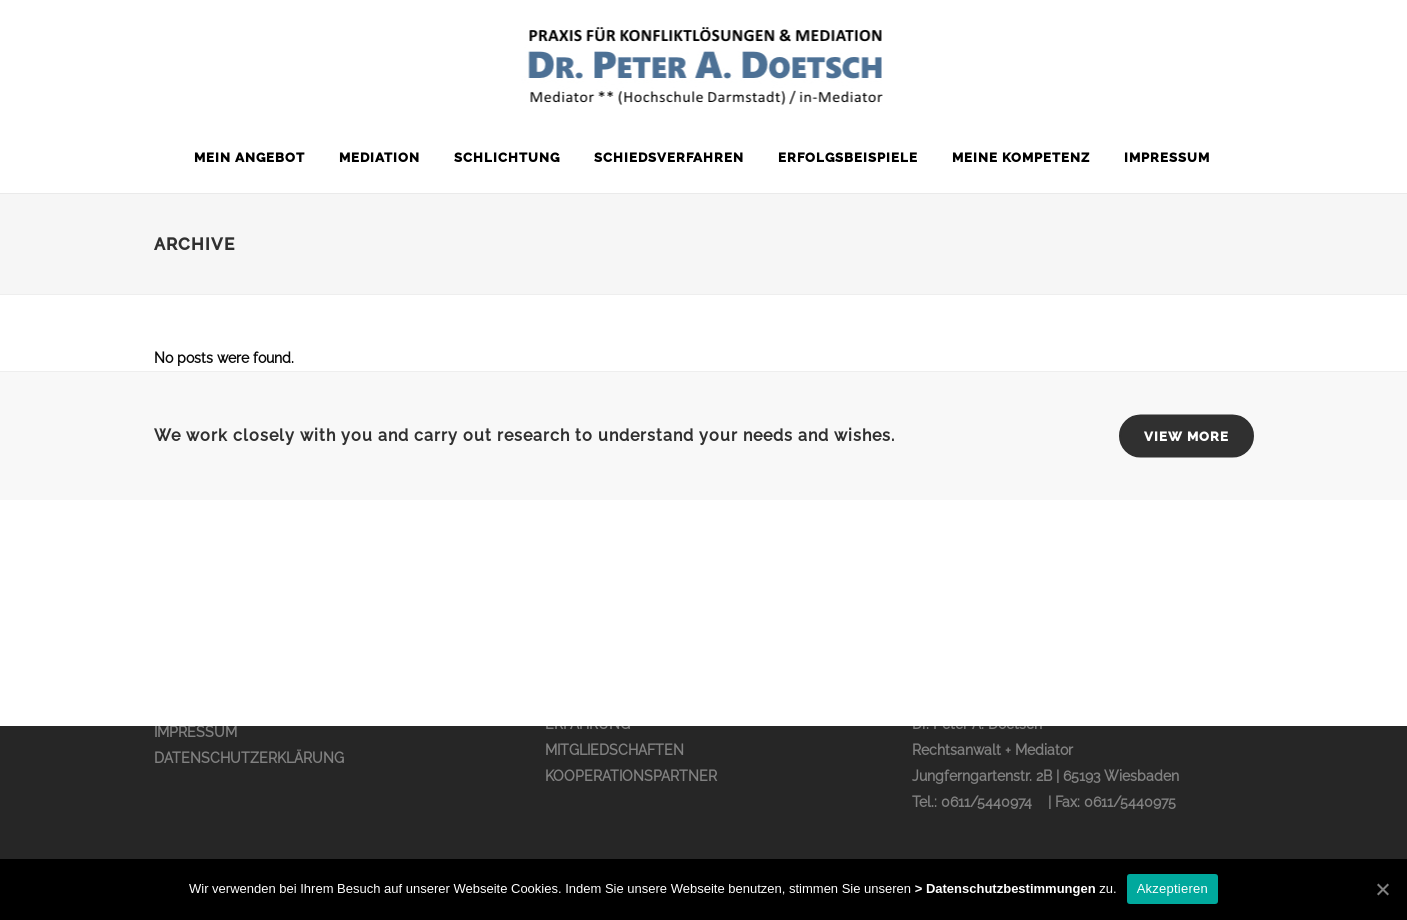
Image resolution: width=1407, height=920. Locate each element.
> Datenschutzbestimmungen (1005, 888)
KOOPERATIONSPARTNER (631, 776)
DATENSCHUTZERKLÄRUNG (249, 758)
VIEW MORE (1186, 436)
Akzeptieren (1172, 888)
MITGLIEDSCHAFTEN (614, 750)
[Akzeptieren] (1382, 889)
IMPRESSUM (195, 732)
